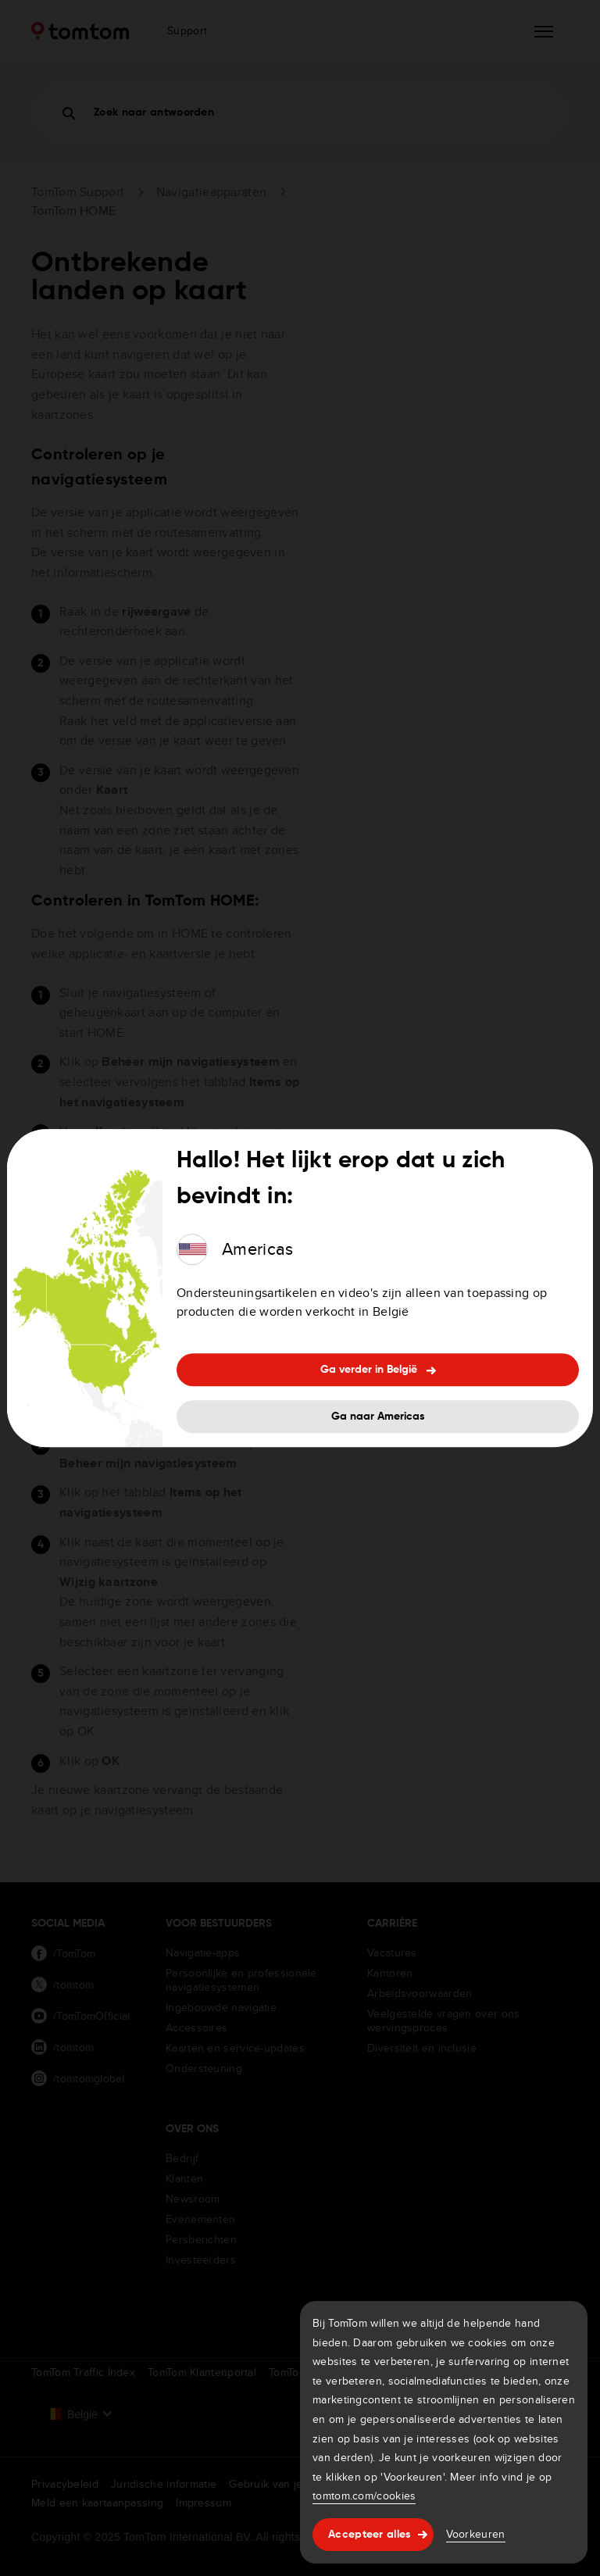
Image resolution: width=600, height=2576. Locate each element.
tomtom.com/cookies (364, 2495)
